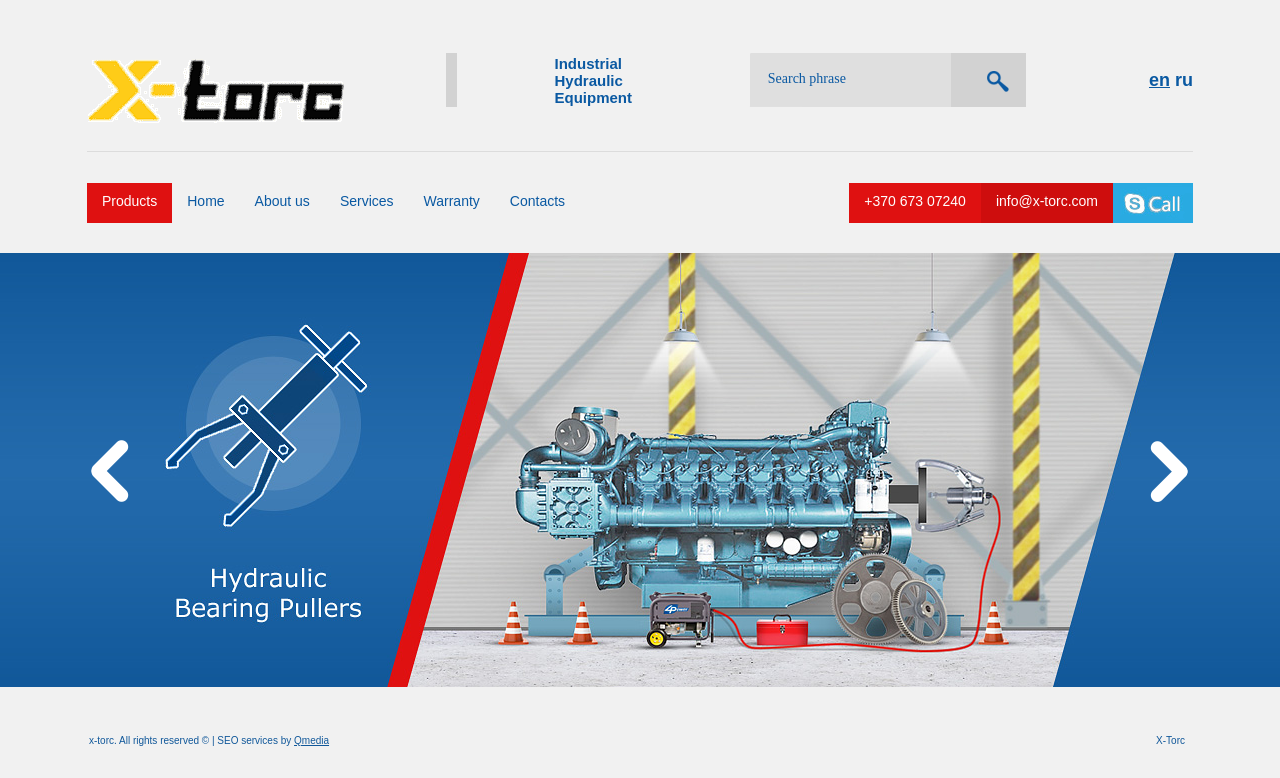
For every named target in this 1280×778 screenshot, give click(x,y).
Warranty (452, 201)
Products (129, 201)
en (1159, 80)
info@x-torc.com (1047, 201)
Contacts (537, 201)
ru (1184, 80)
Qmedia (311, 740)
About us (282, 201)
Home (205, 201)
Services (367, 201)
